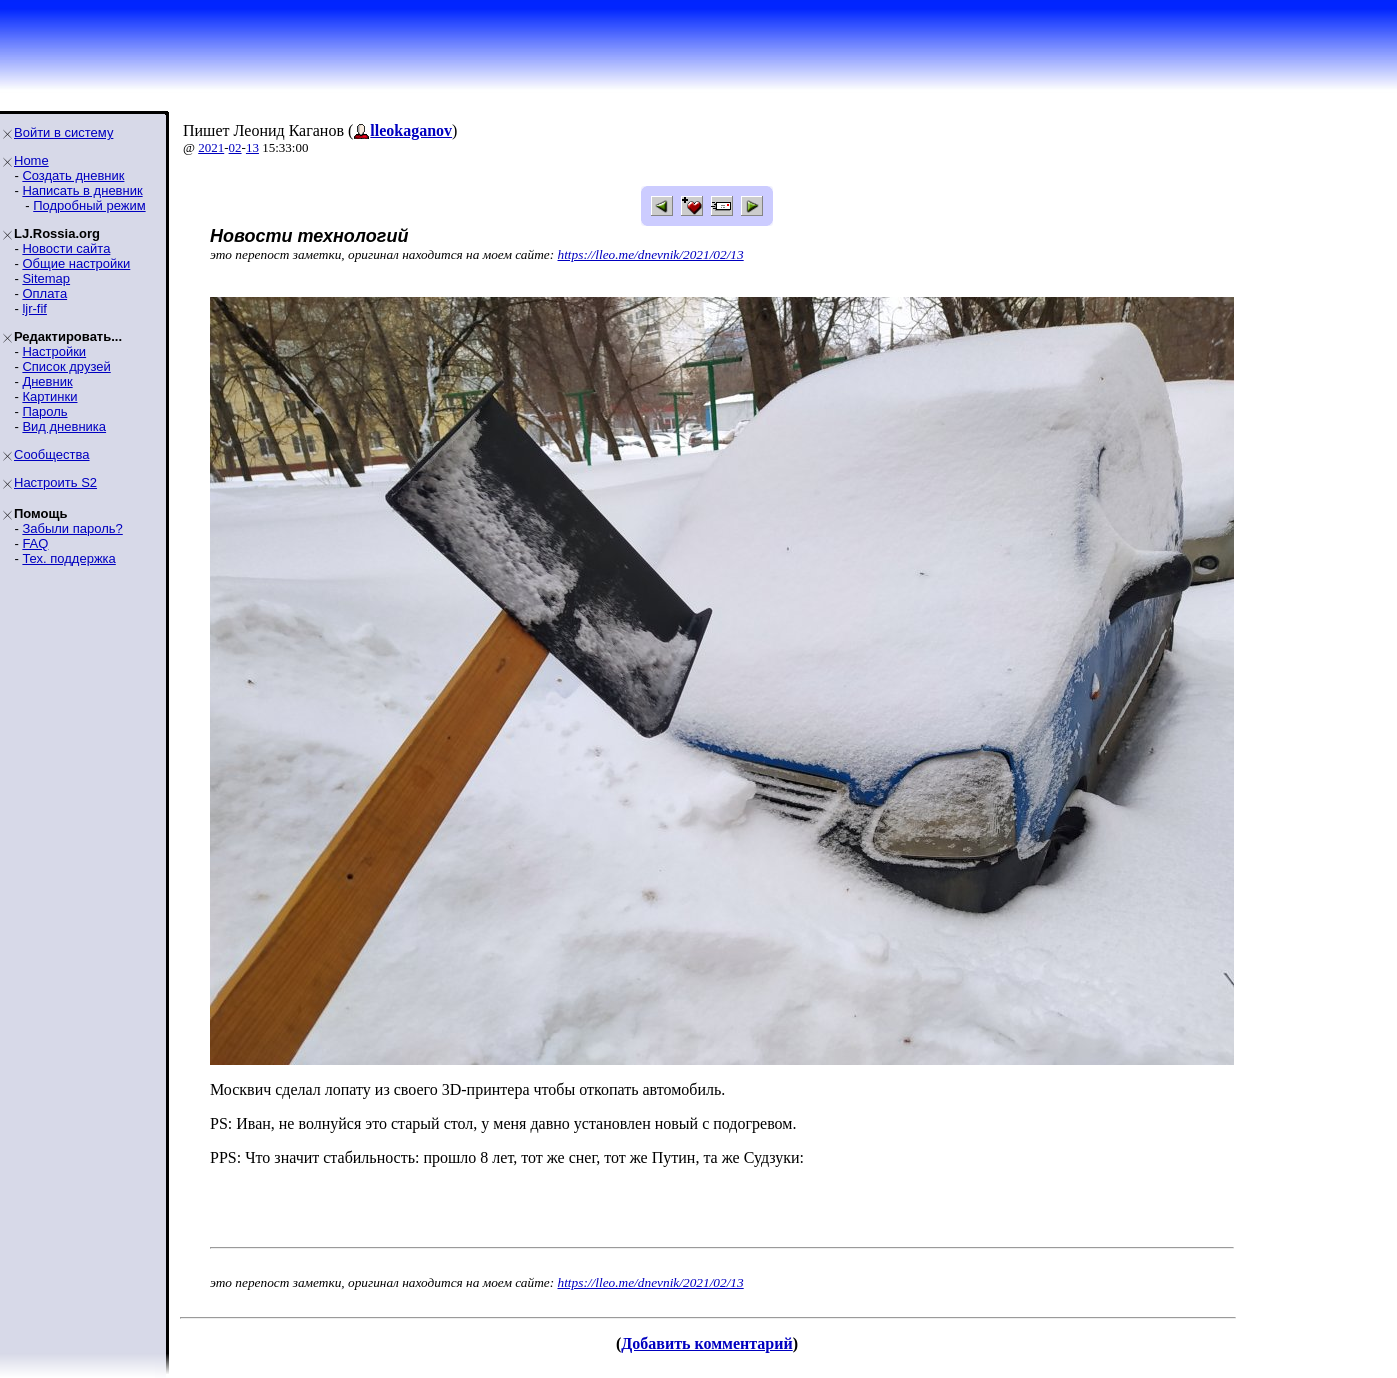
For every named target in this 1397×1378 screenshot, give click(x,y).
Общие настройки (76, 263)
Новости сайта (66, 248)
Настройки (54, 351)
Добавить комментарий (706, 1343)
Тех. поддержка (68, 558)
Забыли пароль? (72, 528)
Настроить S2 (55, 482)
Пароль (44, 411)
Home (31, 160)
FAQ (35, 543)
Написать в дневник (82, 190)
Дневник (47, 381)
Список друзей (66, 366)
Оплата (44, 293)
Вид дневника (64, 426)
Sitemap (46, 278)
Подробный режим (89, 205)
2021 (211, 147)
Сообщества (52, 454)
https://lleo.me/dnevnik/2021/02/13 (651, 254)
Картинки (49, 396)
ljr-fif (34, 308)
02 (235, 147)
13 (252, 147)
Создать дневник (73, 175)
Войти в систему (63, 132)
